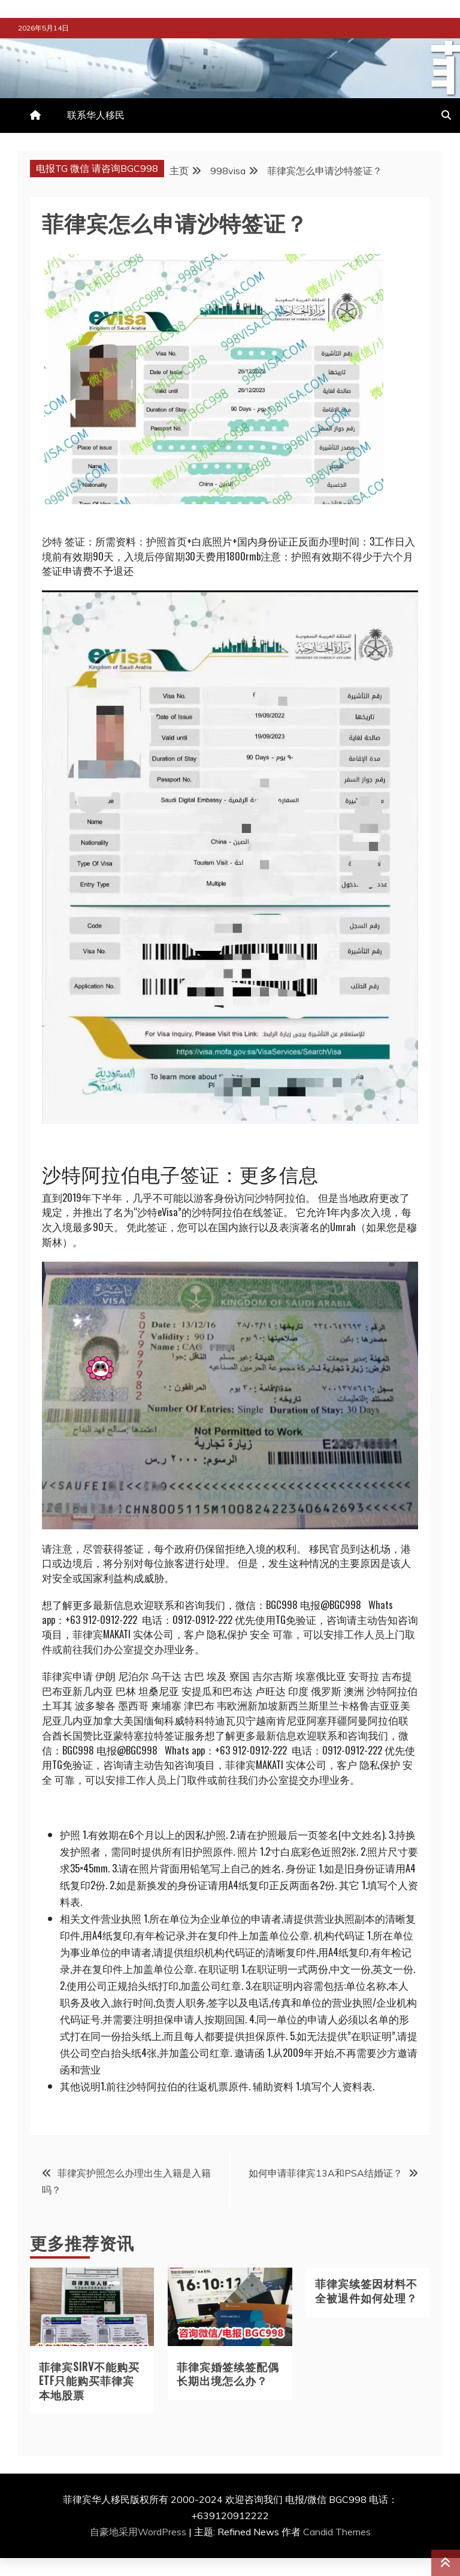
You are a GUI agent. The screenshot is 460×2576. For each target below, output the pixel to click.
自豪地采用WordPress (139, 2532)
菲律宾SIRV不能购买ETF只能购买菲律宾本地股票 (89, 2380)
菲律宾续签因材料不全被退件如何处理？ (366, 2290)
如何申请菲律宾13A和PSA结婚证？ (325, 2173)
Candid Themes (337, 2532)
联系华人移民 (96, 115)
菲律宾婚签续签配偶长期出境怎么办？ (228, 2373)
